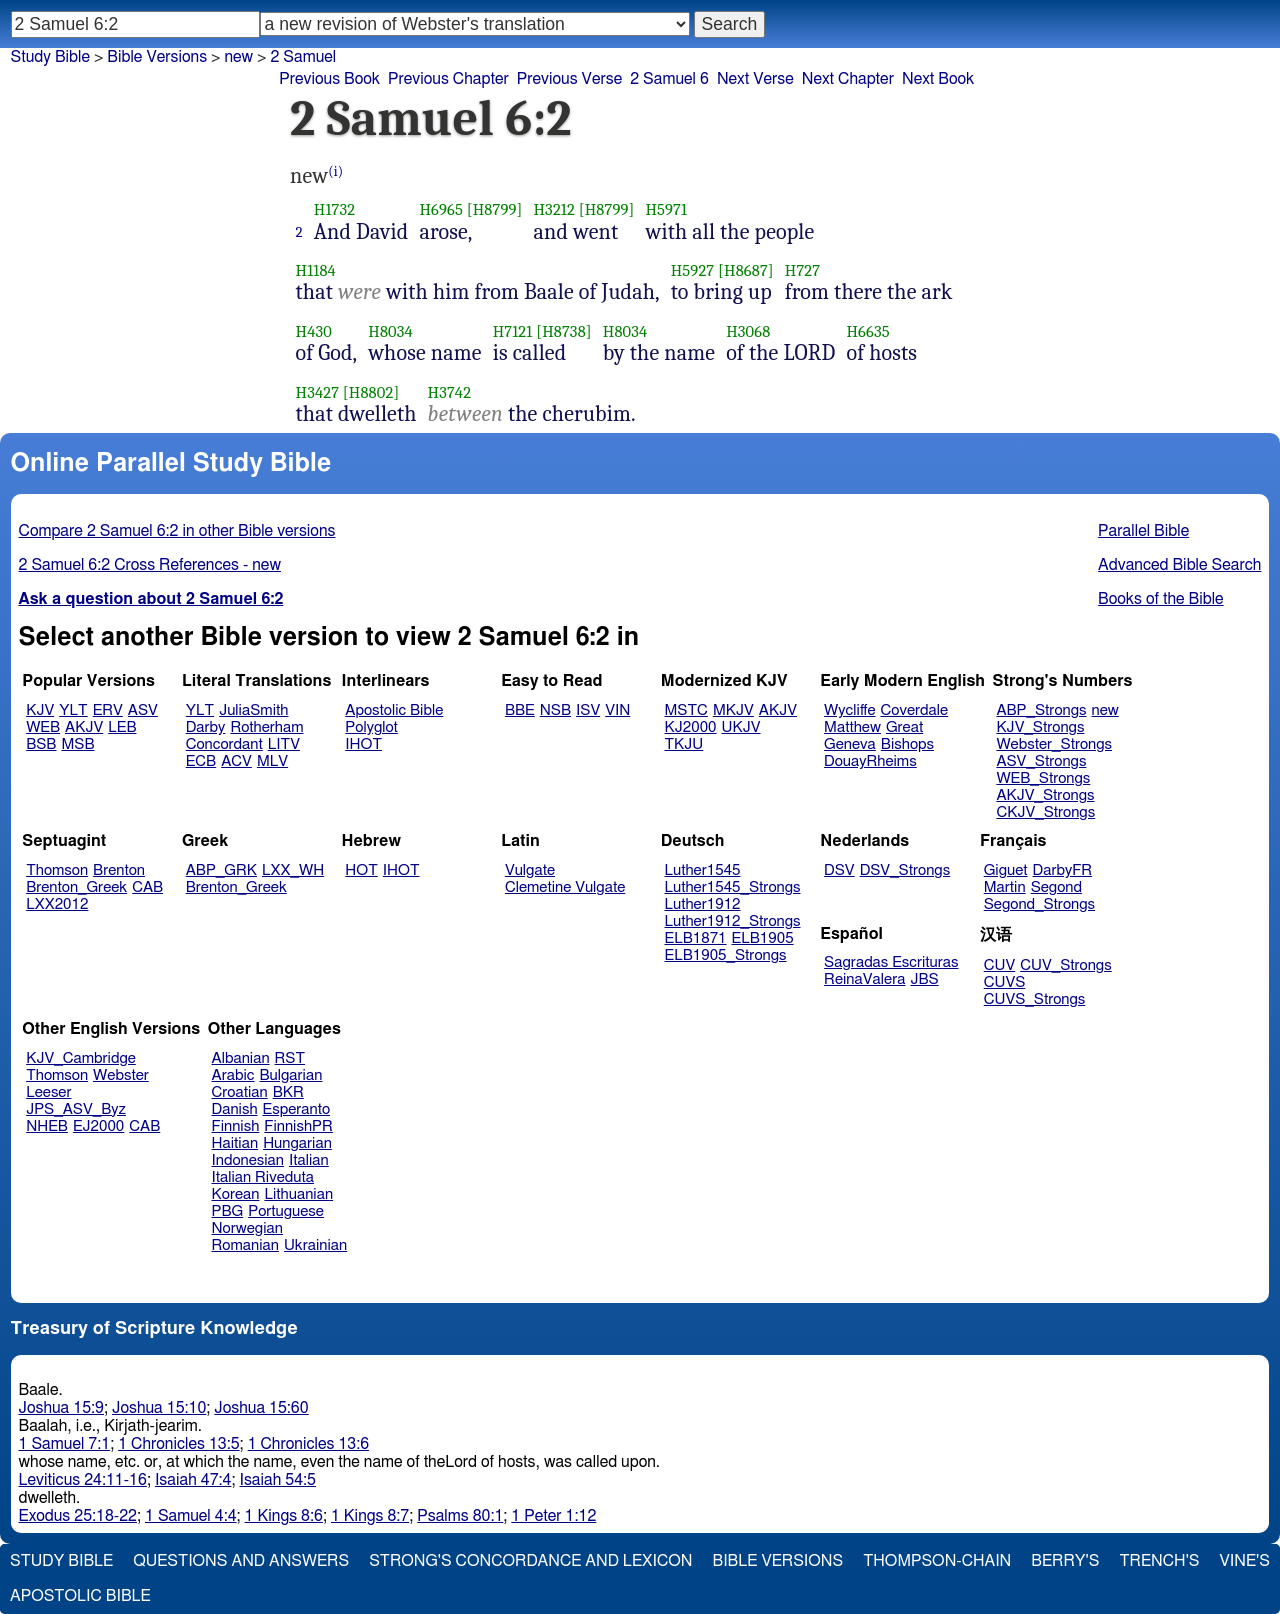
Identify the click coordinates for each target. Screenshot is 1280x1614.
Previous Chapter (448, 79)
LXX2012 (57, 904)
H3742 (450, 392)
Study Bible (50, 57)
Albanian (241, 1058)
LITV (284, 744)
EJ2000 (98, 1126)
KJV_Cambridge (81, 1058)
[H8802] (371, 392)
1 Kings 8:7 (370, 1516)
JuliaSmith (253, 710)
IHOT (363, 744)
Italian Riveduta (263, 1177)
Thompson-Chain (937, 1561)
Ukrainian (315, 1245)
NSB (555, 710)
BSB (41, 744)
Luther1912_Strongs (733, 921)
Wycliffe (849, 710)
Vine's (1245, 1561)
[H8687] (746, 270)
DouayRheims (870, 761)
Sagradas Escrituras (891, 962)
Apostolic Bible (80, 1596)
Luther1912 (703, 904)
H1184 (316, 270)
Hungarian (297, 1143)
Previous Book (329, 79)
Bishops (907, 744)
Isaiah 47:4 (193, 1480)
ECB (201, 761)
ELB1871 (696, 938)
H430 (314, 331)
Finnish (236, 1126)
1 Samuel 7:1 (65, 1444)
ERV (108, 710)
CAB (147, 887)
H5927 (693, 270)
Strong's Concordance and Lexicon (530, 1561)
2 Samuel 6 (669, 79)
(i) (335, 171)
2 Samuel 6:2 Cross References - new (150, 565)
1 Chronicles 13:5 (178, 1444)
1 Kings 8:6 (284, 1516)
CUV (1000, 965)
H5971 (666, 209)
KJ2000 (691, 727)
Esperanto (297, 1109)
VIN (617, 710)
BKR (288, 1092)
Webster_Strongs (1054, 744)
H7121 (513, 331)
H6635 (867, 331)
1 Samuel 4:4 (191, 1516)
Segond (1056, 887)
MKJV (733, 710)
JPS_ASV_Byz (76, 1109)
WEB (43, 727)
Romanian (245, 1245)
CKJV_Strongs (1045, 812)
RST (290, 1058)
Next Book (938, 79)
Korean (236, 1194)
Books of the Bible (1161, 599)
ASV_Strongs (1041, 761)
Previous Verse (569, 79)
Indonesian (248, 1160)
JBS (924, 979)
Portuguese (286, 1211)
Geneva (850, 744)
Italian (309, 1160)
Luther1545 (703, 870)
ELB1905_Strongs (726, 955)
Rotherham (266, 727)
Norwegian (247, 1228)
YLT (73, 710)
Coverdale (915, 710)
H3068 (748, 331)
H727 (802, 270)
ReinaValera (864, 979)
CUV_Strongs (1065, 965)
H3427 (318, 392)
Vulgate (530, 870)
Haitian (235, 1143)
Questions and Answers (241, 1561)
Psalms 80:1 (460, 1516)
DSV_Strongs (905, 870)
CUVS (1005, 982)
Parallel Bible (1143, 531)
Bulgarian (290, 1075)
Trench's (1159, 1561)
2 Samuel (303, 57)
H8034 (390, 331)
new (1105, 710)
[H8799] (495, 209)
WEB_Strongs (1043, 778)
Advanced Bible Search (1179, 565)
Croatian (240, 1092)
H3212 (553, 209)
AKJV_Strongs (1045, 795)
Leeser (48, 1092)
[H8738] (564, 331)
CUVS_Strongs (1035, 999)
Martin (1005, 887)
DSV (839, 870)
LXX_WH (293, 870)
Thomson (57, 870)
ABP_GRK (221, 870)
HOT (361, 870)
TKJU (684, 744)
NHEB (47, 1126)
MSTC (686, 710)
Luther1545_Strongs (733, 887)
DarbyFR (1063, 870)
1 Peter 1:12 (553, 1516)
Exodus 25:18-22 (78, 1516)
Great (904, 727)
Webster (121, 1075)
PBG (228, 1211)
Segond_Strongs (1039, 904)
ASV (143, 710)
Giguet (1006, 870)
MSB (77, 744)
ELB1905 (763, 938)
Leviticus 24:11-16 (83, 1480)
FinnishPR (298, 1126)
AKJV (84, 727)
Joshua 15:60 (261, 1408)
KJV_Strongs (1040, 727)
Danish (235, 1109)
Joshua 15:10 (159, 1408)
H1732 (334, 209)
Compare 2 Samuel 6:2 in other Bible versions (177, 531)
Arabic (233, 1075)
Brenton (119, 870)
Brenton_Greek (76, 887)
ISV (588, 710)
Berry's (1065, 1561)
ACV (236, 761)
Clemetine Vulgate (565, 887)
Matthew (852, 727)
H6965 (441, 209)
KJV (40, 710)
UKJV (741, 727)
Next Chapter (848, 79)
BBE (520, 710)
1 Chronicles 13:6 (308, 1444)
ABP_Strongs (1041, 710)
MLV (272, 761)
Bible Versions (157, 57)
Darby (206, 727)
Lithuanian (298, 1194)
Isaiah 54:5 (277, 1480)
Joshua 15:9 (61, 1408)
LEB (122, 727)
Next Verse (755, 79)
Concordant (224, 744)
